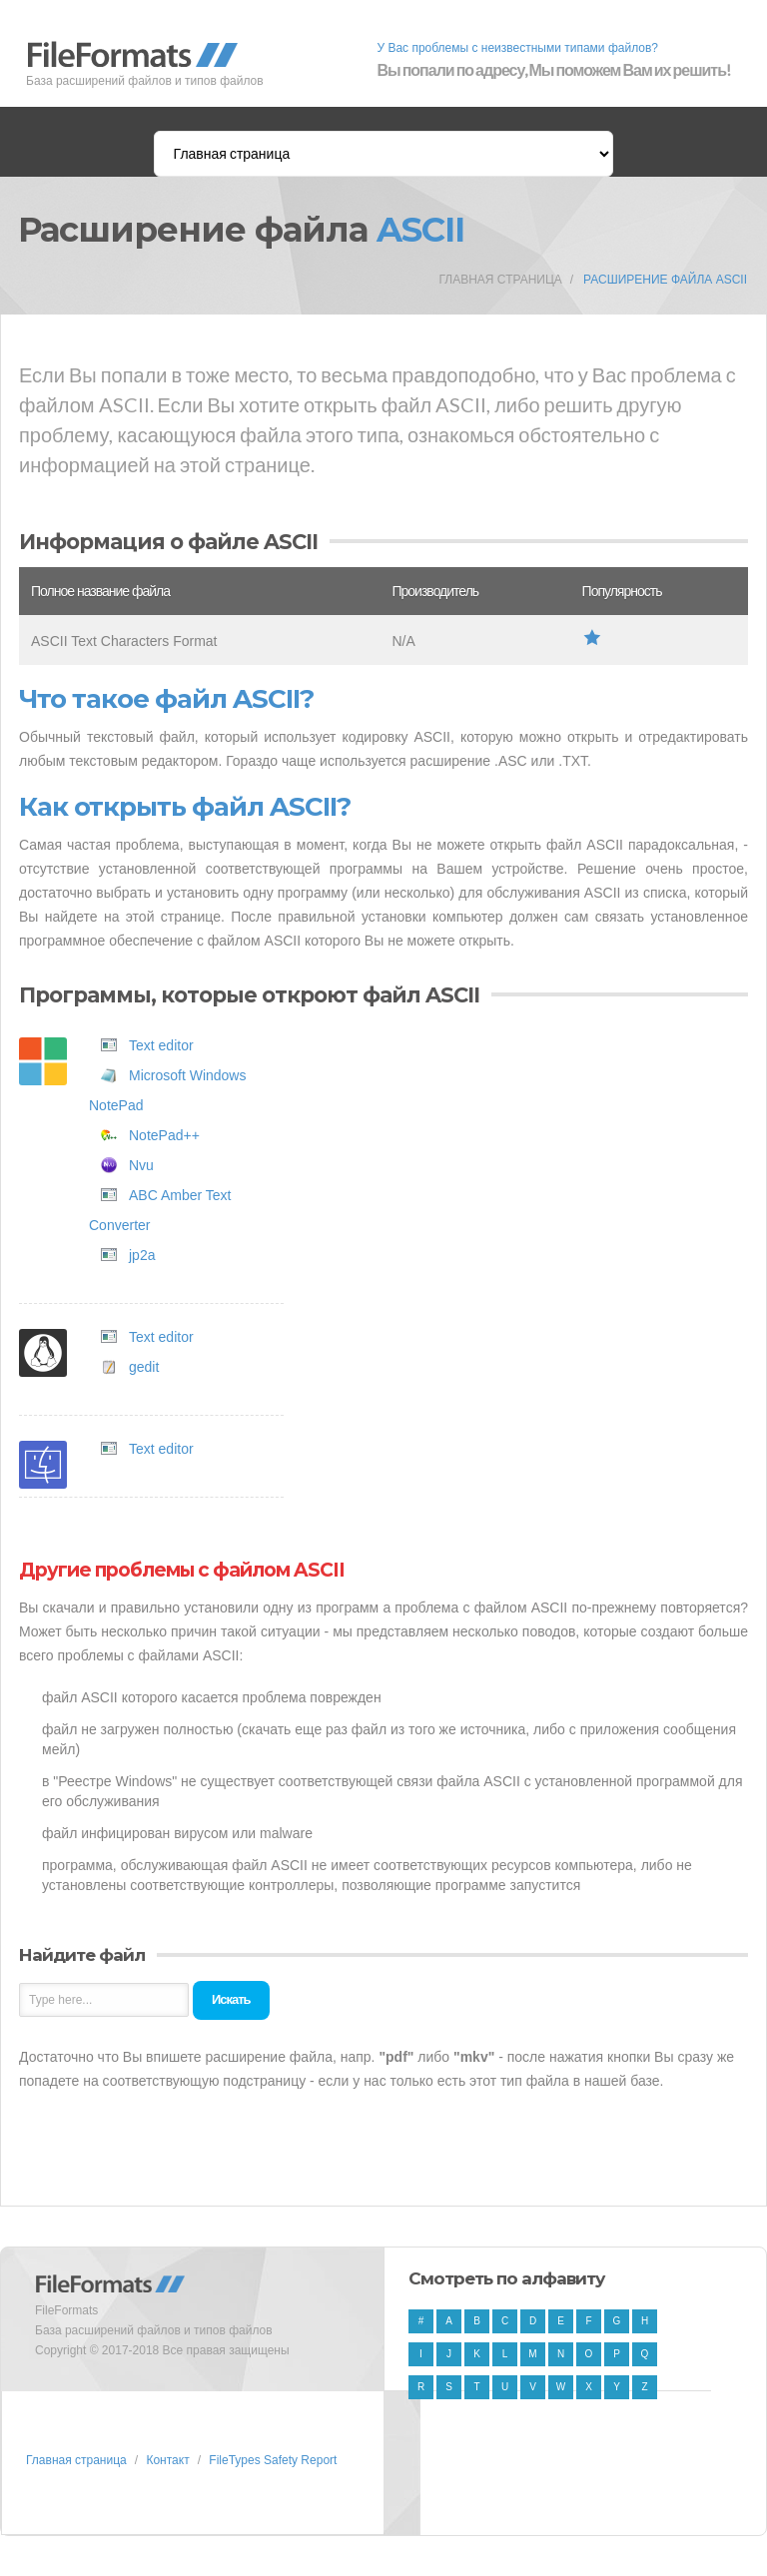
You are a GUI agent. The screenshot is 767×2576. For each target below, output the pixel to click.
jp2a (142, 1255)
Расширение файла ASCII (665, 280)
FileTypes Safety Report (273, 2460)
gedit (144, 1367)
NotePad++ (164, 1135)
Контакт (167, 2460)
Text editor (161, 1045)
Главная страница (499, 280)
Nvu (141, 1165)
